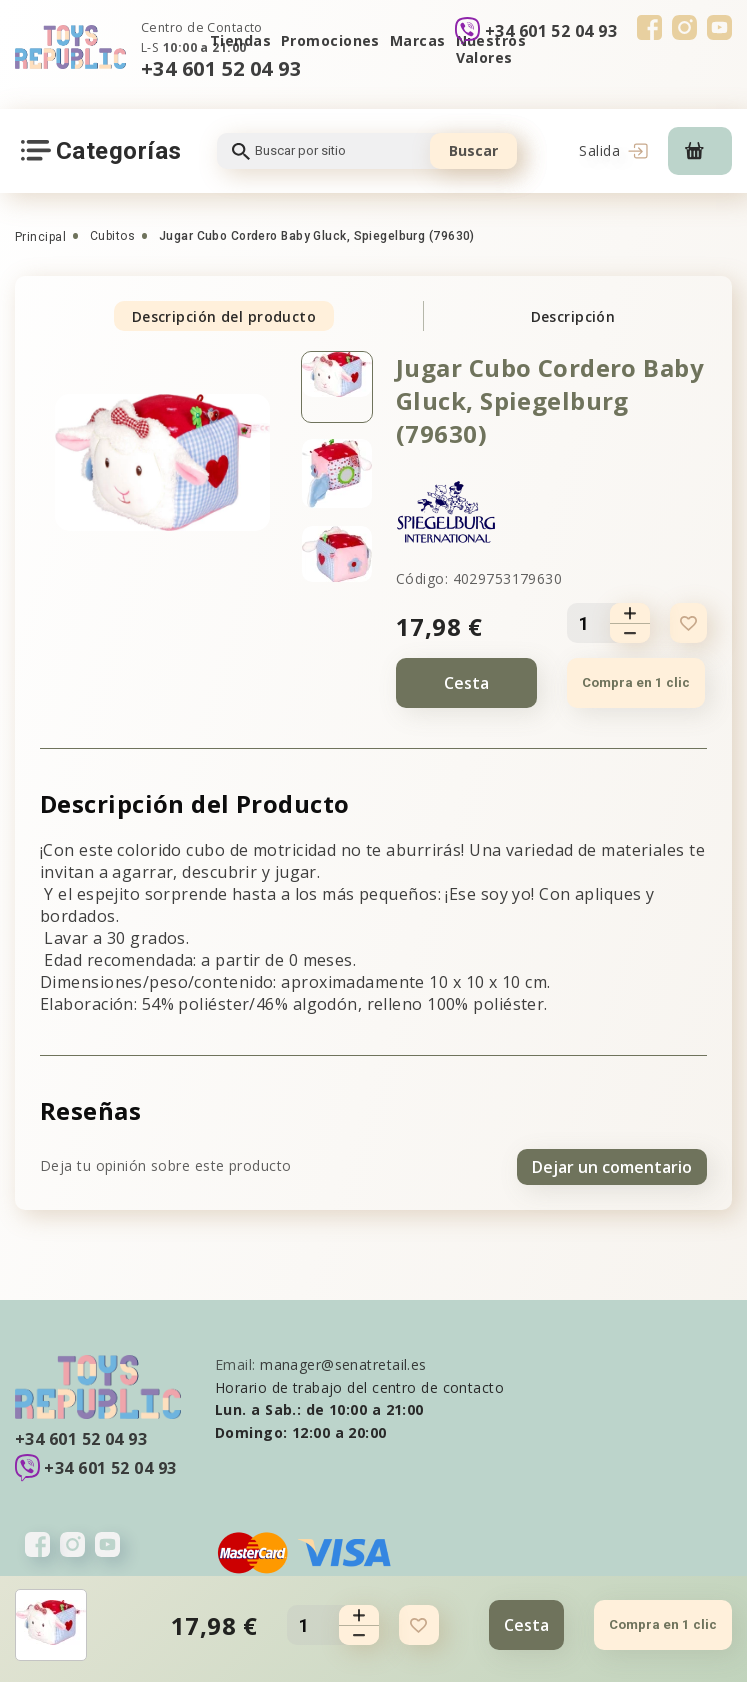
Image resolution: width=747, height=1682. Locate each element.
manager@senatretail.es (343, 1361)
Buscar (473, 150)
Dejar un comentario (612, 1164)
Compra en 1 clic (635, 682)
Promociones (330, 40)
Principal (40, 237)
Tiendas (240, 40)
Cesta (466, 683)
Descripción (573, 316)
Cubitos (112, 236)
